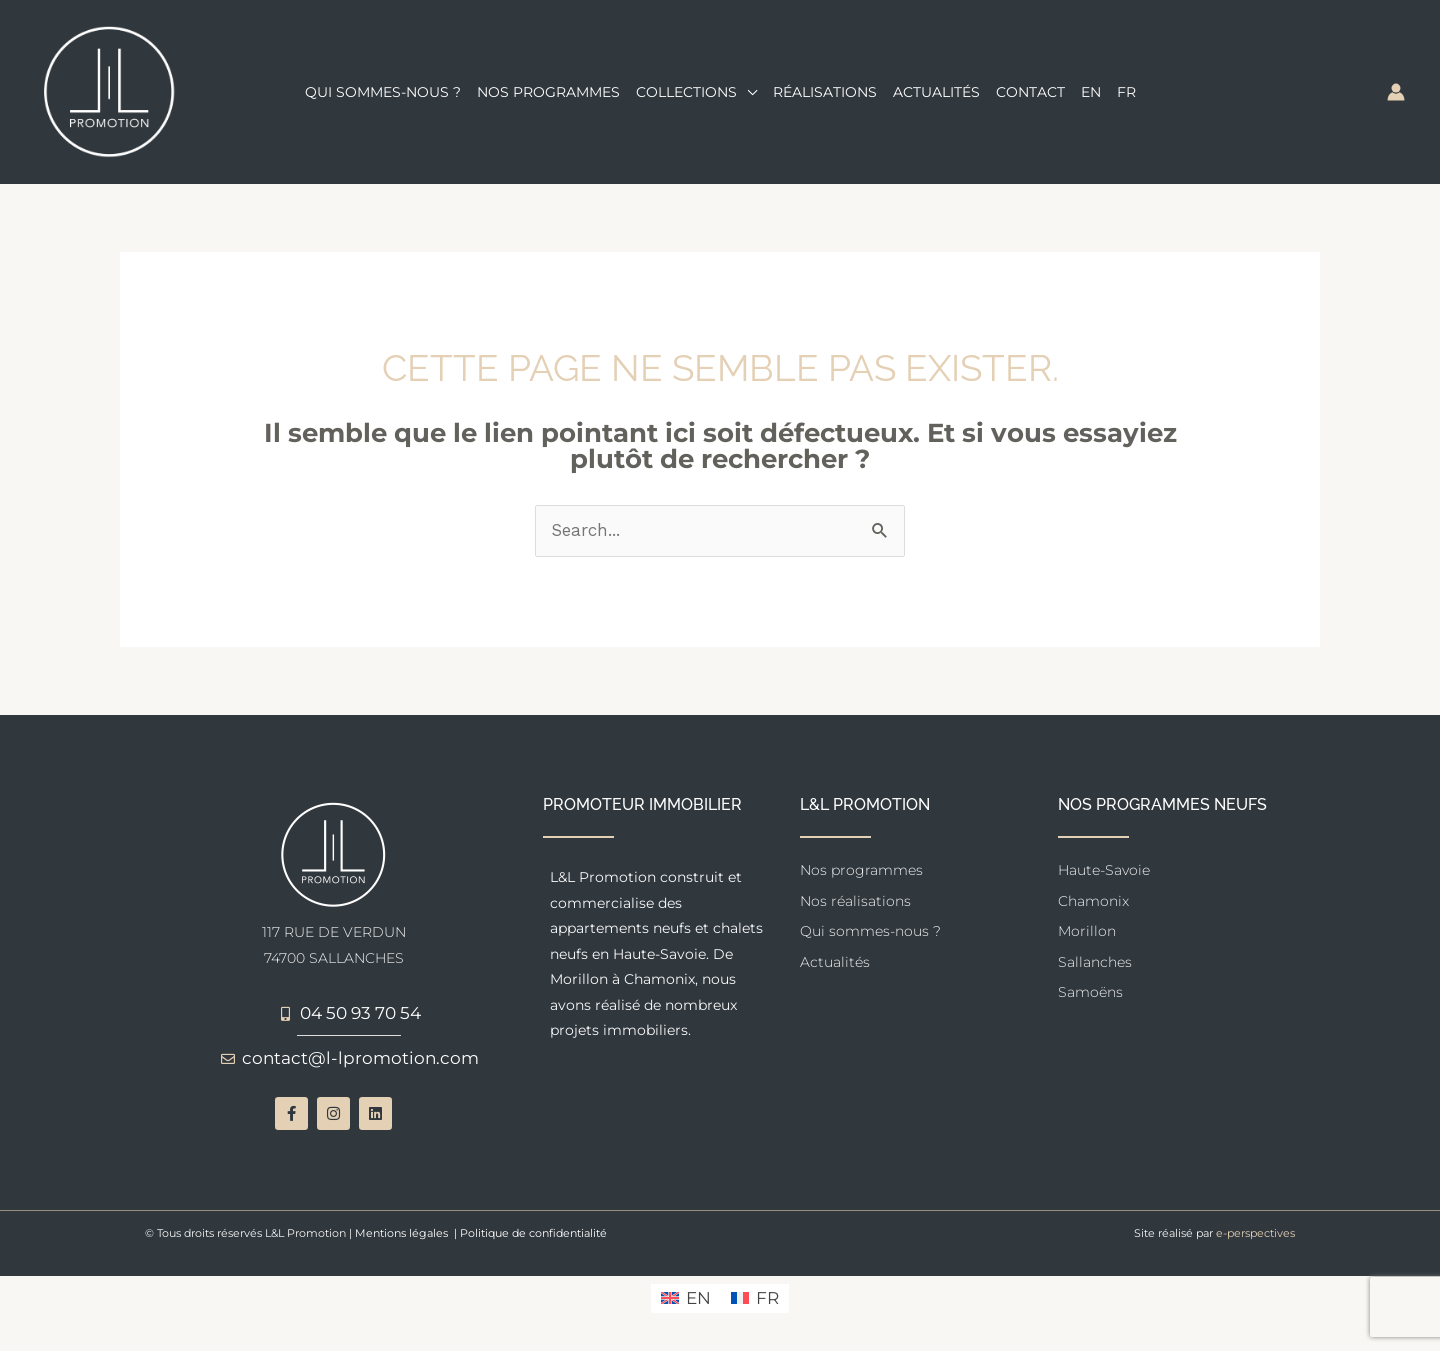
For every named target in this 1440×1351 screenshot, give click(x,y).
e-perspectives (1255, 1233)
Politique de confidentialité (533, 1233)
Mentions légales (401, 1233)
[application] (747, 92)
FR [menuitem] (767, 1298)
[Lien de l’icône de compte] (1396, 92)
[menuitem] (1091, 92)
